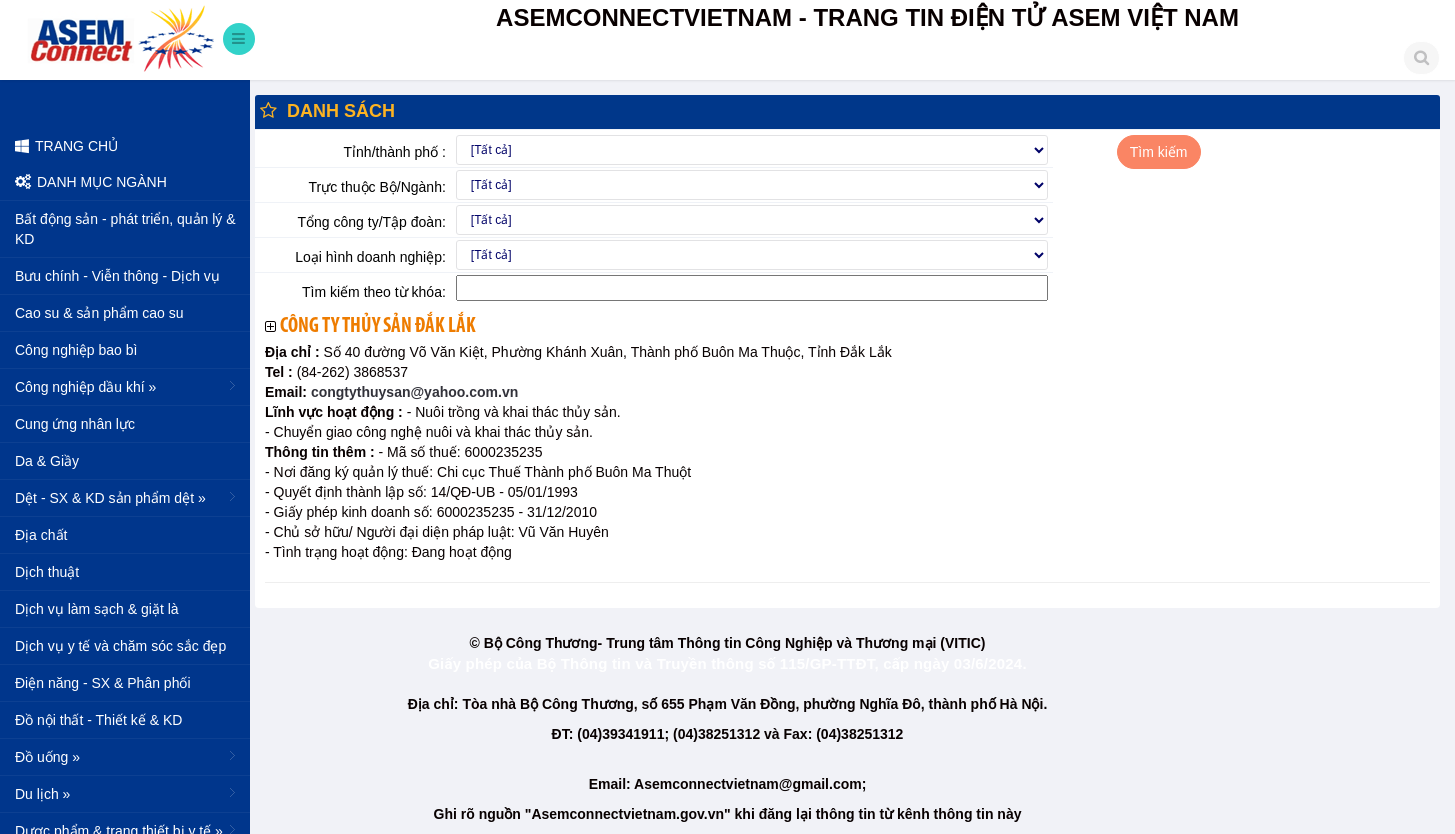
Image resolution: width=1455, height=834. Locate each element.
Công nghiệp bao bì (76, 350)
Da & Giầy (47, 461)
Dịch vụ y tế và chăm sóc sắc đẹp (120, 646)
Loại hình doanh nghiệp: (370, 257)
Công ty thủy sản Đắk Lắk (378, 326)
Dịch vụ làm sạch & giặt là (97, 609)
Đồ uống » (127, 756)
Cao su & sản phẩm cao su (99, 313)
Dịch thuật (47, 572)
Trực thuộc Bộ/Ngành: (377, 187)
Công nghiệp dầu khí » (127, 386)
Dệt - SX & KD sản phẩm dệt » (127, 497)
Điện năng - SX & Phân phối (103, 683)
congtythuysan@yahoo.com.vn (412, 392)
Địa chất (41, 535)
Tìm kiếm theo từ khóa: (374, 292)
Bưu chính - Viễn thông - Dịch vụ (117, 276)
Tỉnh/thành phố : (395, 152)
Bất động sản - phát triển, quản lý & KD (125, 229)
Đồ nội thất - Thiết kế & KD (98, 720)
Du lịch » (127, 793)
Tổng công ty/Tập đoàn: (372, 222)
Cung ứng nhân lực (75, 424)
